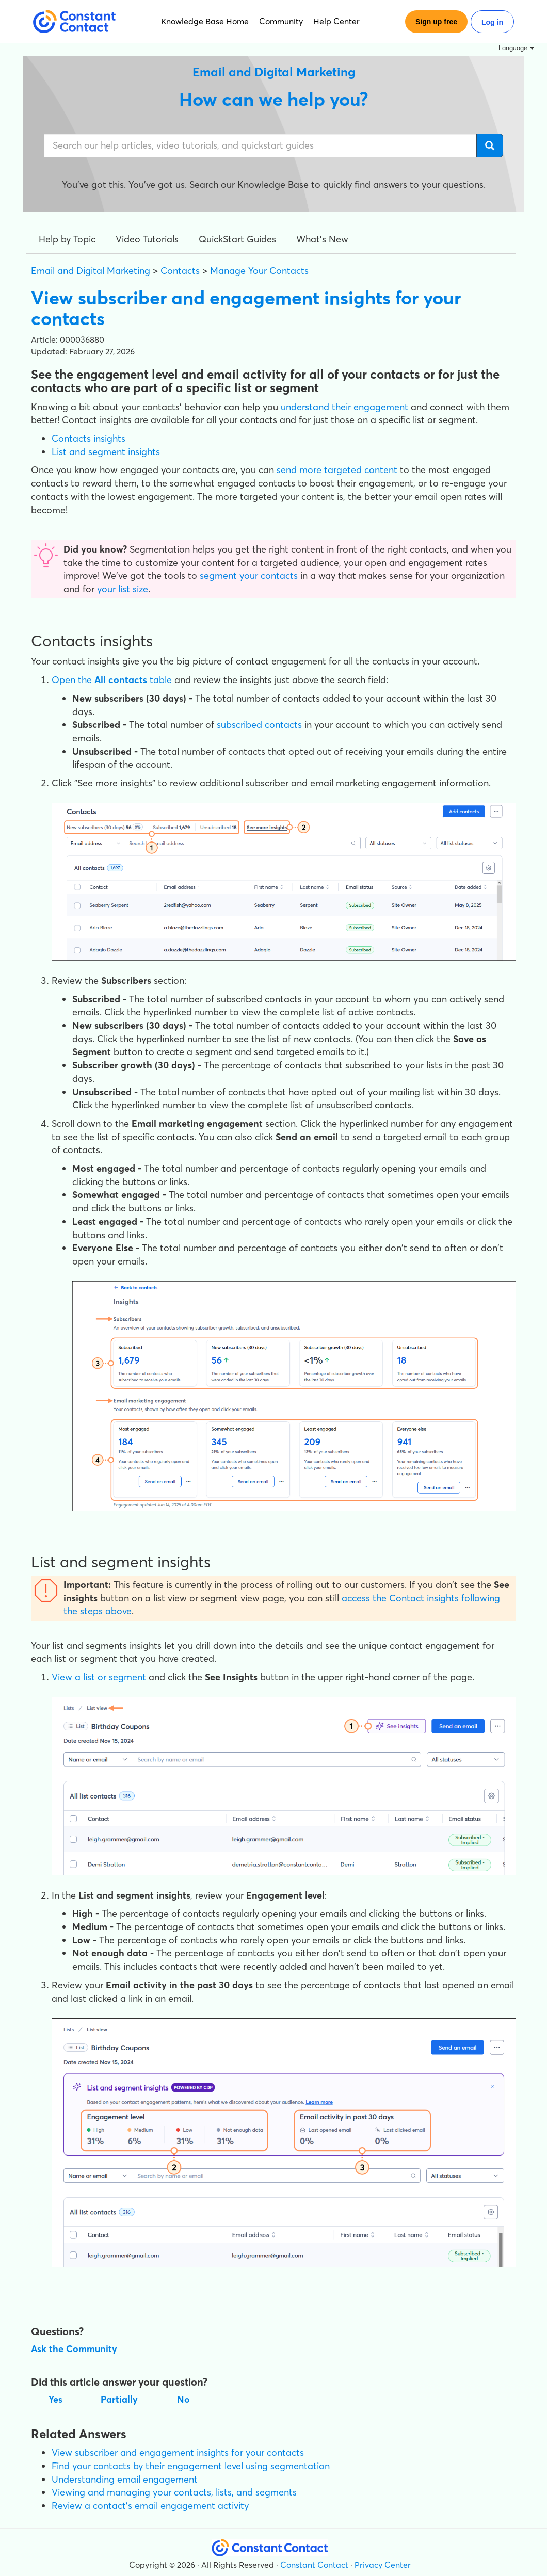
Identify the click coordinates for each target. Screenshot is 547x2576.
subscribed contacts (259, 725)
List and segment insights (106, 452)
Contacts (180, 271)
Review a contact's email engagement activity (150, 2506)
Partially (119, 2399)
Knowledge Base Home (205, 21)
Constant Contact (314, 2564)
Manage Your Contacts (259, 271)
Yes (55, 2399)
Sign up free (436, 22)
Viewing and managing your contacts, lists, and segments (174, 2492)
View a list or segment (99, 1677)
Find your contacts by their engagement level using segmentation (191, 2466)
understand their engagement (344, 407)
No (183, 2399)
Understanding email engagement (125, 2479)
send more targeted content (337, 470)
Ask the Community (74, 2349)
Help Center (336, 21)
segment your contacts (249, 575)
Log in (492, 22)
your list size (122, 589)
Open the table (112, 680)
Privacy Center (383, 2564)
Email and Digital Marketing (90, 271)
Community (281, 21)
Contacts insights (88, 438)
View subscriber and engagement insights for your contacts (178, 2452)
